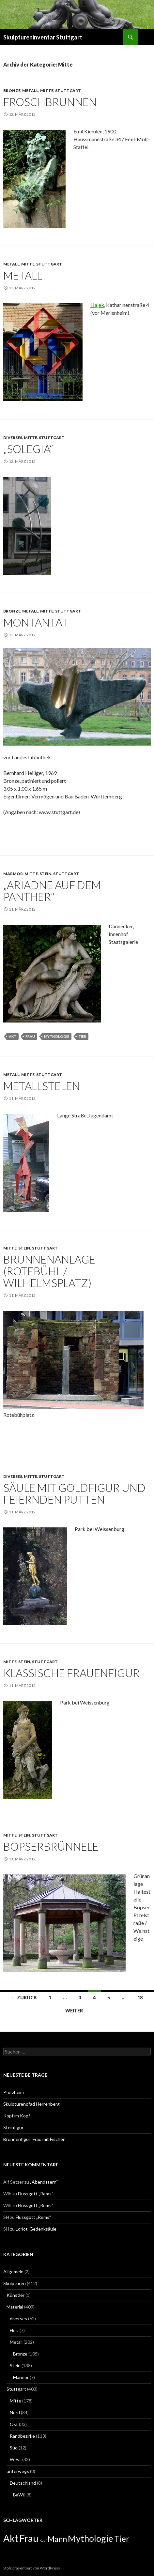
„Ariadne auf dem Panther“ (52, 890)
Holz (14, 2330)
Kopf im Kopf (16, 2115)
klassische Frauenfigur (71, 1672)
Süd (14, 2447)
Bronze (12, 90)
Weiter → (76, 2010)
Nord (15, 2412)
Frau (30, 1036)
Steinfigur (13, 2127)
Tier (82, 1036)
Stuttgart (68, 90)
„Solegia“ (28, 448)
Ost (14, 2424)
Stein (45, 873)
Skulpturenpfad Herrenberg (31, 2104)
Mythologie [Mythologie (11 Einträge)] (90, 2538)
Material (15, 2307)
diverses (12, 437)
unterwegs (18, 2471)
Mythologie (56, 1036)
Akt (12, 1036)
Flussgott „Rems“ (36, 2193)
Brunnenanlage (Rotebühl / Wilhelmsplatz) (49, 1271)
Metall (30, 90)
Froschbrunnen (50, 101)
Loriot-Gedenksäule (36, 2229)
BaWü (19, 2494)
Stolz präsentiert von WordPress (31, 2568)
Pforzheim (13, 2092)
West (15, 2459)
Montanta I (35, 622)
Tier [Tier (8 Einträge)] (121, 2538)
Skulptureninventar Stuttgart (42, 37)
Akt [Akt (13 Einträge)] (10, 2538)
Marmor (13, 873)
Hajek (97, 305)
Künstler (15, 2295)
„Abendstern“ (44, 2182)
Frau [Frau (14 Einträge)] (28, 2538)
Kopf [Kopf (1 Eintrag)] (43, 2540)
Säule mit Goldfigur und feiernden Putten (74, 1493)
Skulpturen (14, 2283)
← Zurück (24, 1997)
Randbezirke (22, 2436)
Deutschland (23, 2483)
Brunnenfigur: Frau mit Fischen (34, 2139)
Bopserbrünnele (51, 1846)
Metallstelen (41, 1085)
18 (140, 1997)
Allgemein (13, 2271)
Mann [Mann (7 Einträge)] (57, 2538)
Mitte (47, 90)
